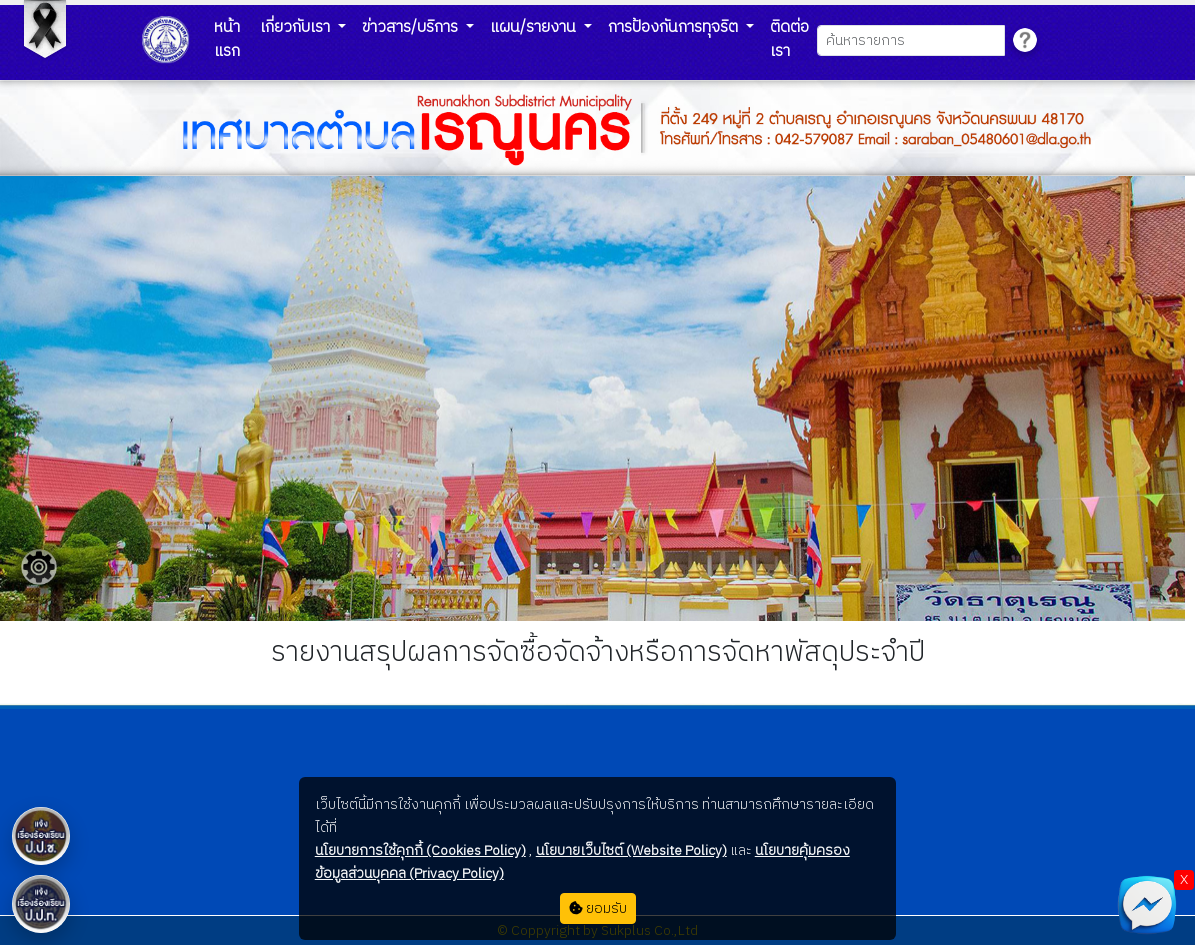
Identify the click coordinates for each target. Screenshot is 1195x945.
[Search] (910, 40)
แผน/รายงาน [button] (535, 27)
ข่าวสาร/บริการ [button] (412, 27)
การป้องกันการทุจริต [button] (675, 27)
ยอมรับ (598, 908)
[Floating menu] (39, 567)
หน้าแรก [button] (227, 39)
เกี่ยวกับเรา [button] (297, 27)
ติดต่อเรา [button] (789, 39)
